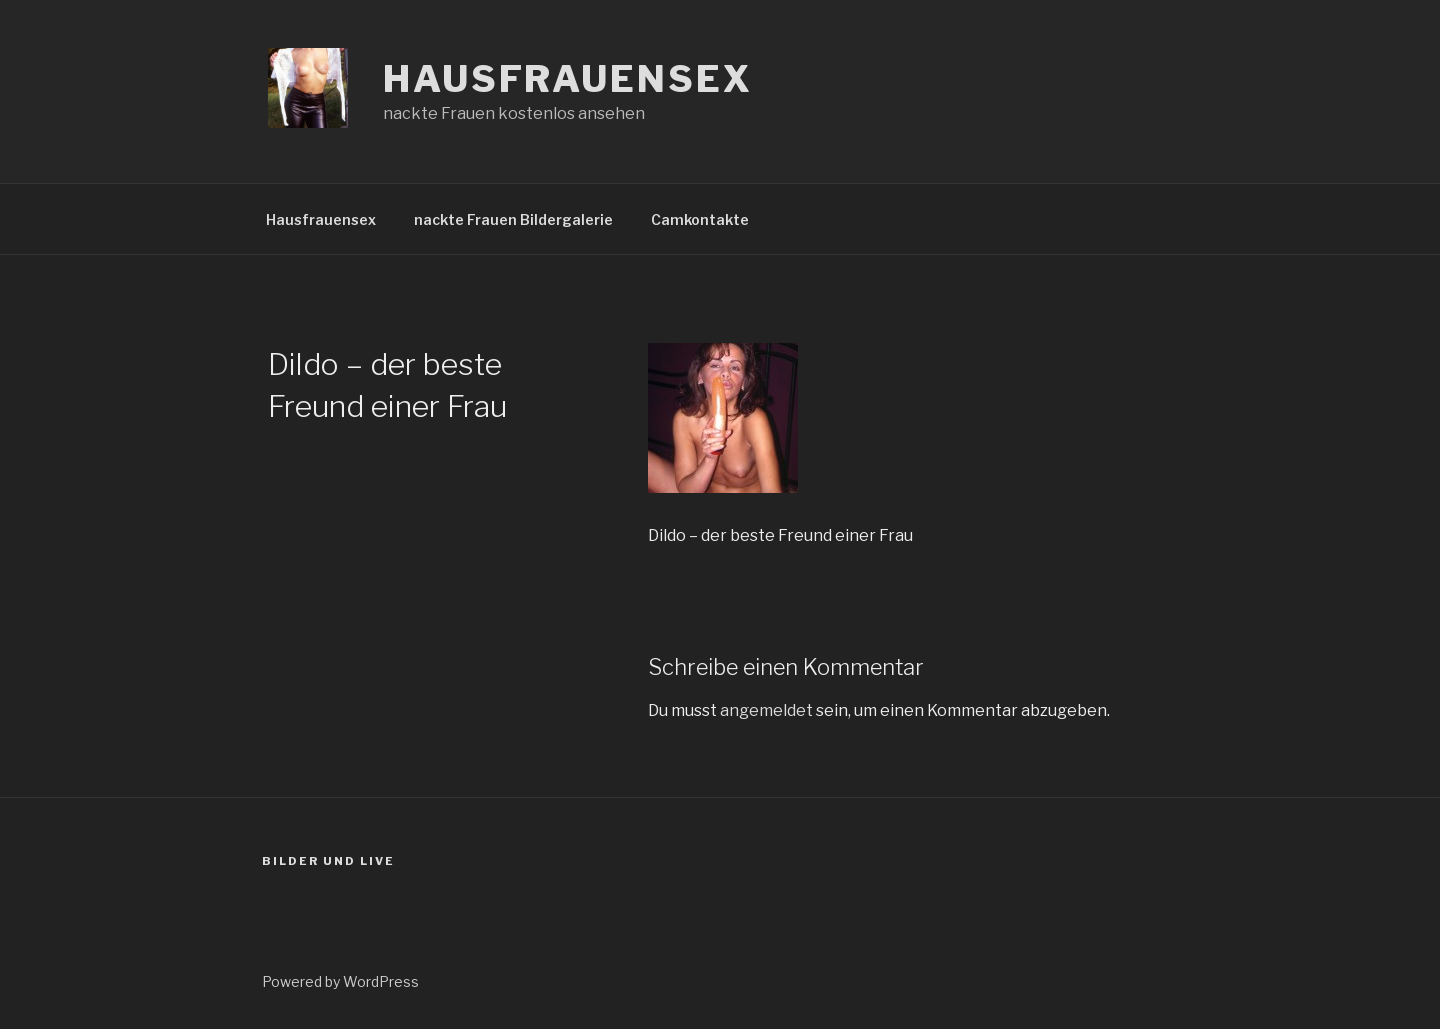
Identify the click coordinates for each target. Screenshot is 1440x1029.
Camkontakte (700, 219)
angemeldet (766, 710)
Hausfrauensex (567, 79)
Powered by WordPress (340, 981)
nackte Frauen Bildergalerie (513, 219)
